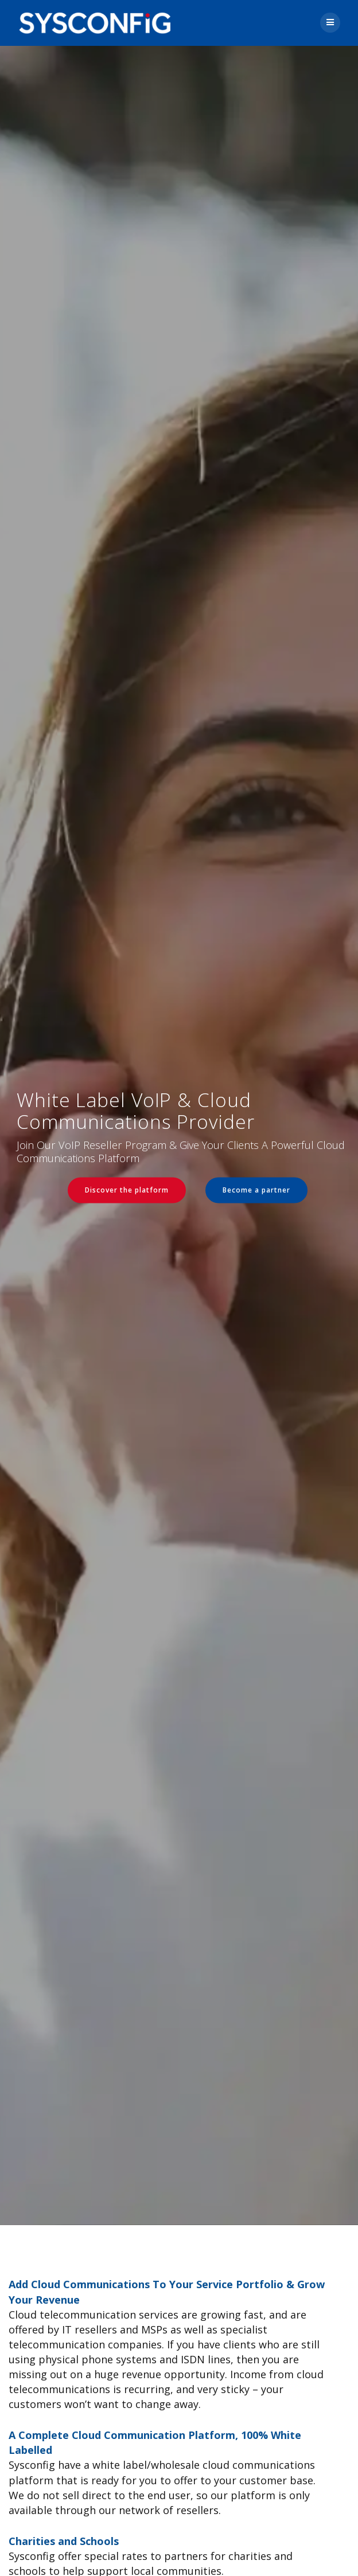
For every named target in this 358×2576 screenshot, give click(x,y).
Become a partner (256, 1189)
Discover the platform (127, 1189)
